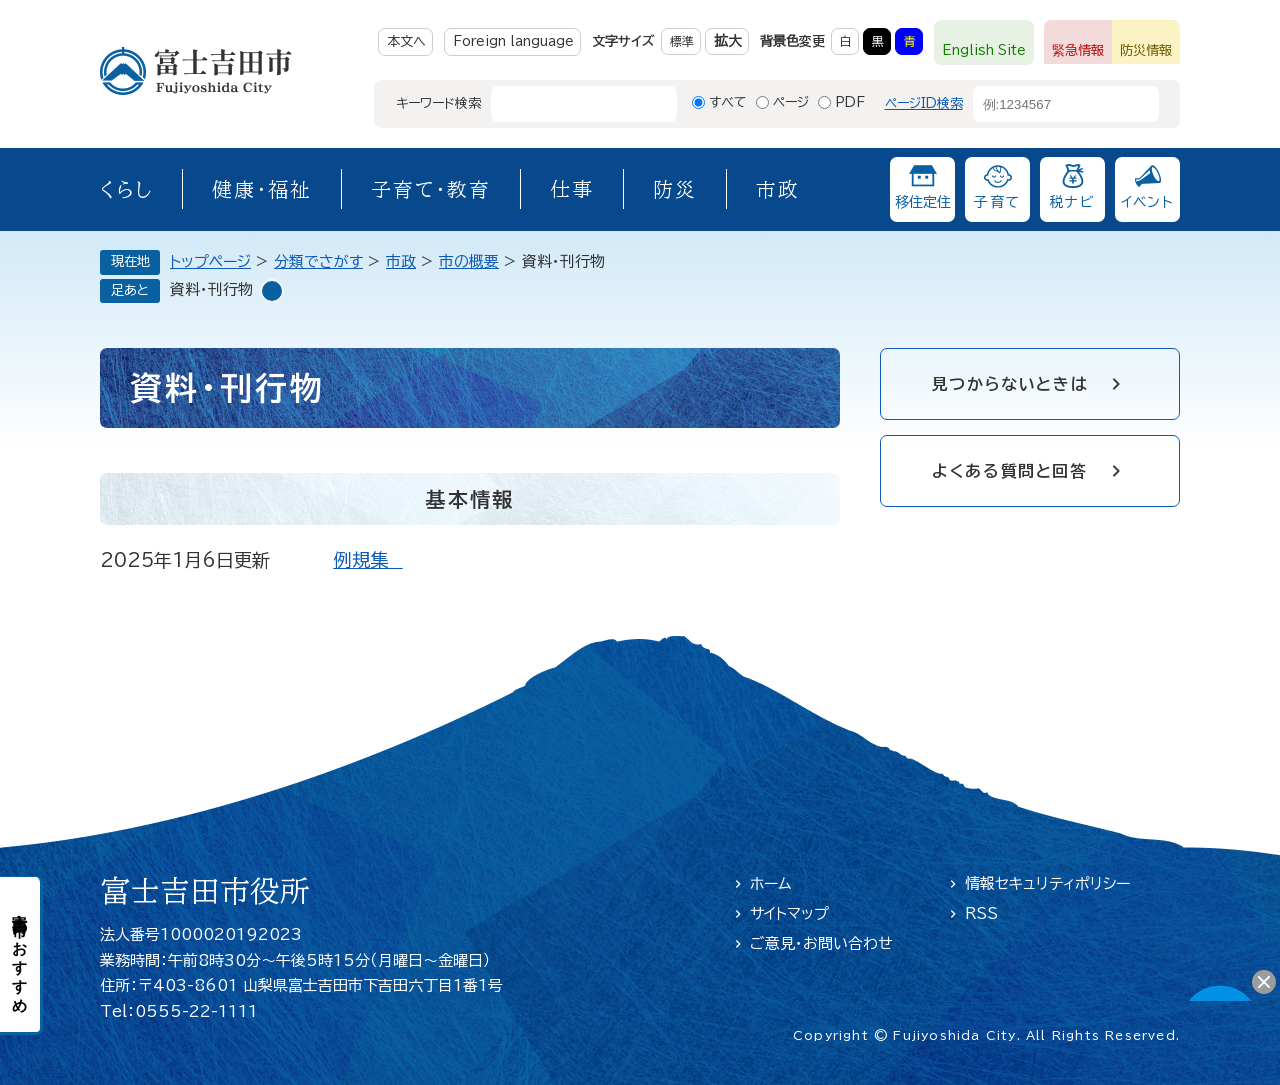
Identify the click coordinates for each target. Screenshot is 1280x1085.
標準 (682, 41)
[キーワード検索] (566, 104)
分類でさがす (318, 261)
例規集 (368, 560)
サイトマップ (789, 913)
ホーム (771, 883)
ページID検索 (924, 103)
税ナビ (1072, 202)
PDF (850, 102)
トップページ (210, 261)
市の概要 (469, 261)
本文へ (406, 41)
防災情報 (1146, 50)
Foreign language (513, 41)
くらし (126, 189)
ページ (791, 102)
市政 (778, 189)
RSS (981, 913)
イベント (1148, 202)
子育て (997, 202)
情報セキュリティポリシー (1047, 883)
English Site (984, 50)
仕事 (572, 189)
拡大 (728, 41)
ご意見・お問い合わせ (821, 943)
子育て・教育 (431, 189)
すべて (728, 102)
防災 (675, 189)
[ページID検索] (1048, 104)
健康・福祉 (262, 189)
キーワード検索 (438, 103)
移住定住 (923, 202)
